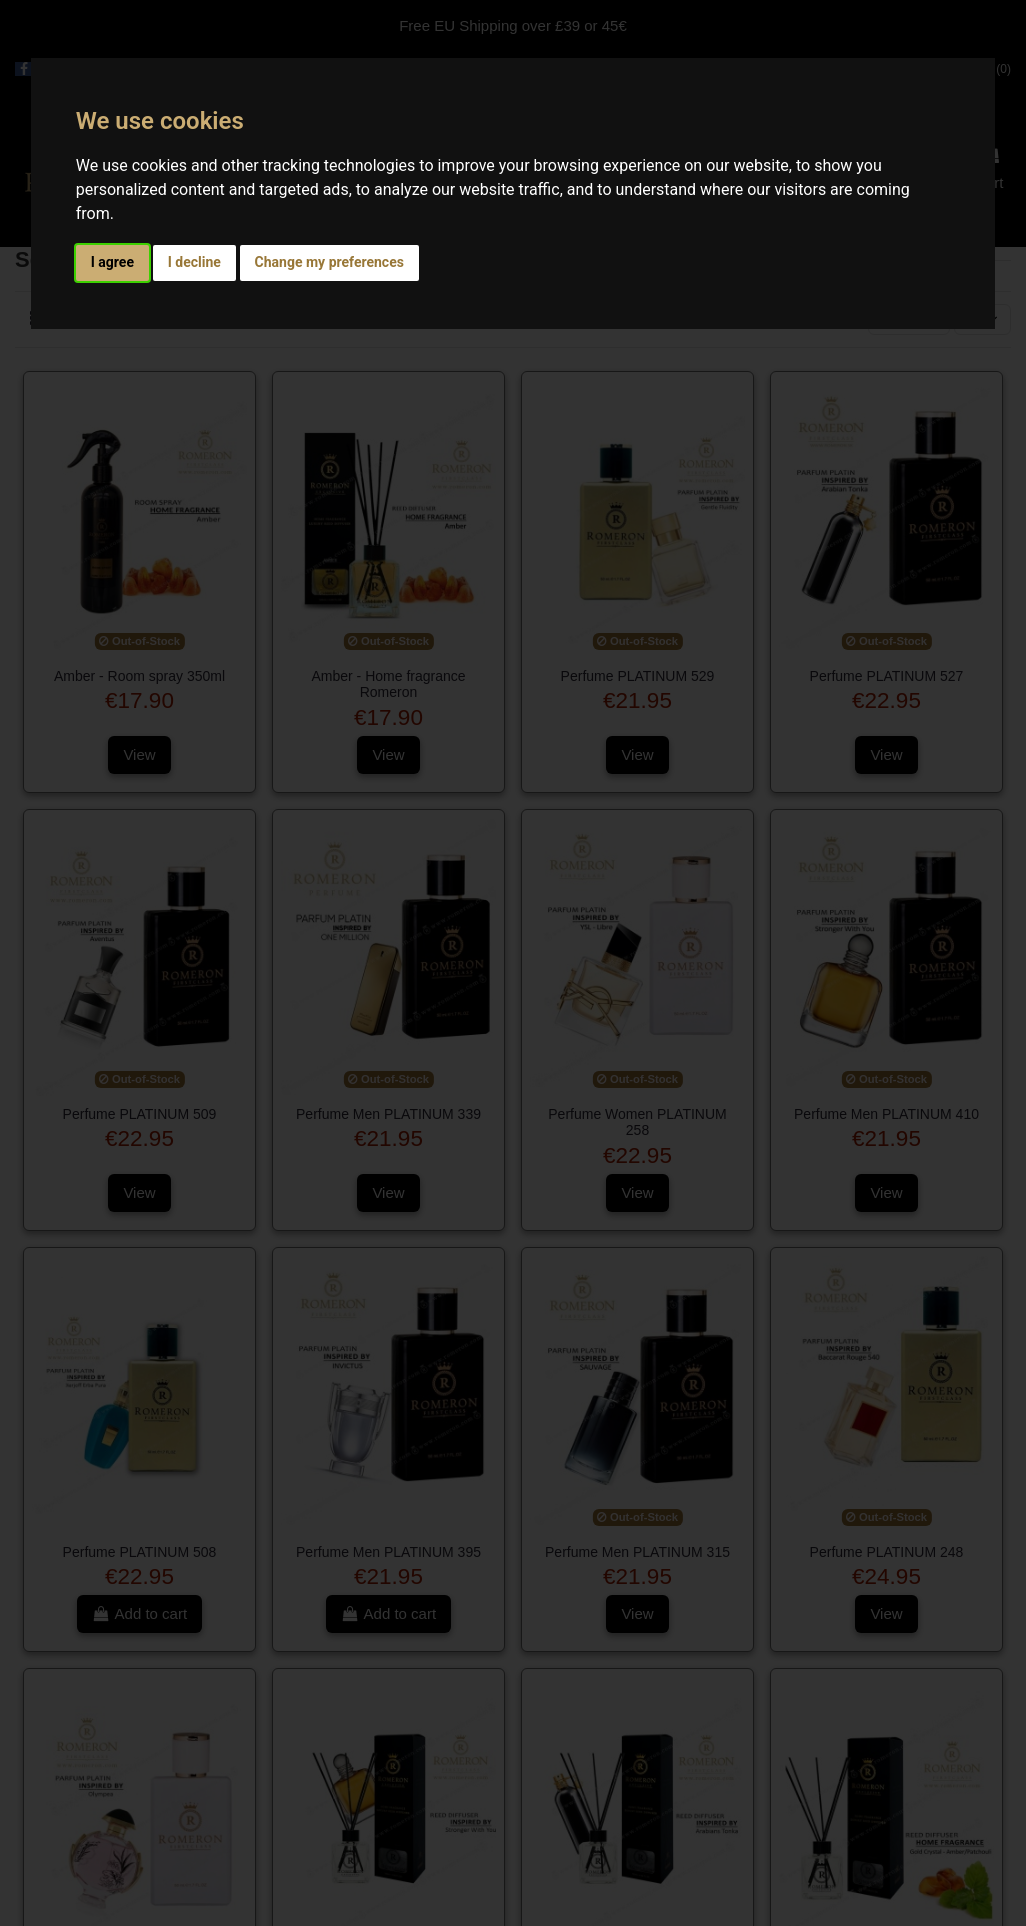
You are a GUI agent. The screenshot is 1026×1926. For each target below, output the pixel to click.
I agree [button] (112, 262)
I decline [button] (194, 262)
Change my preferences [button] (329, 262)
